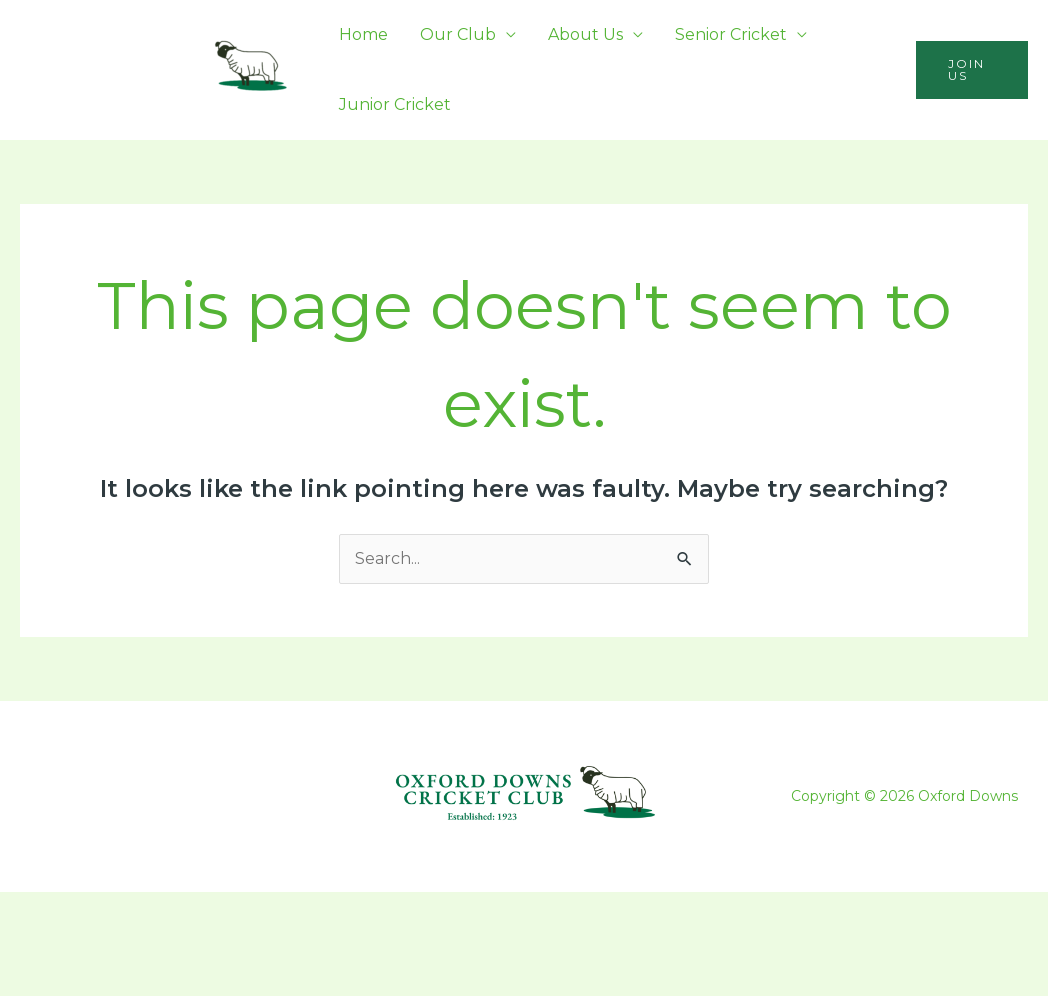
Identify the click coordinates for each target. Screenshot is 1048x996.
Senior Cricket (731, 34)
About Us (585, 34)
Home (363, 34)
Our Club (458, 34)
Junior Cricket (395, 104)
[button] (972, 70)
